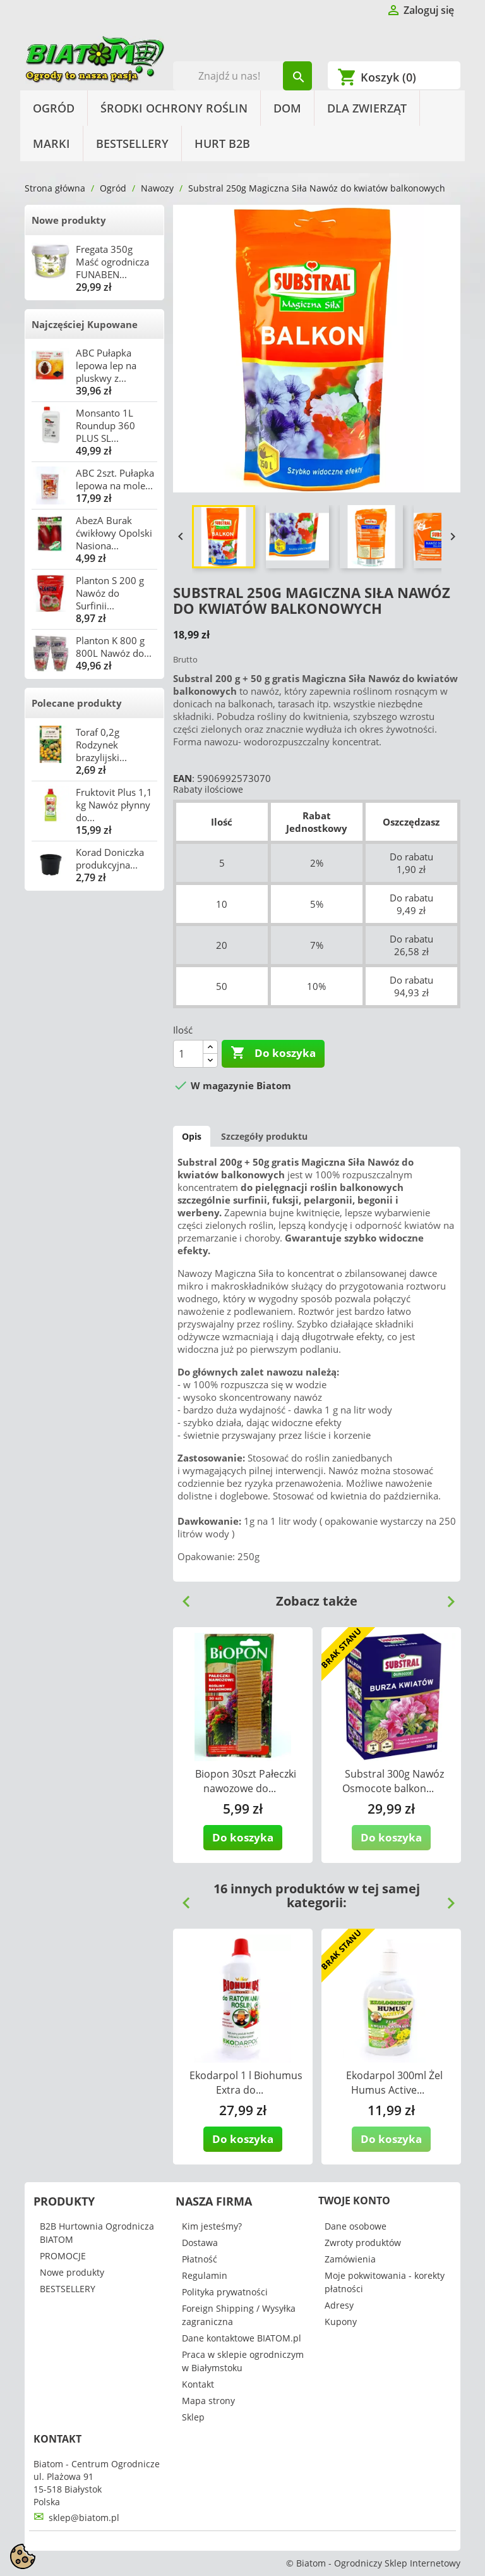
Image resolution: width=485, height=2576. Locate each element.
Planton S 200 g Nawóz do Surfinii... (110, 593)
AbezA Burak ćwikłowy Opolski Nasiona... (114, 533)
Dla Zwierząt (367, 108)
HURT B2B (222, 143)
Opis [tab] (191, 1136)
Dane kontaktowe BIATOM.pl (241, 2338)
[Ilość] (188, 1054)
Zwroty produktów (363, 2243)
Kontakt (198, 2384)
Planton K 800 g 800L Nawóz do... (114, 646)
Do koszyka (273, 1053)
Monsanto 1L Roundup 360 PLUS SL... (105, 425)
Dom (287, 108)
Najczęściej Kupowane (85, 324)
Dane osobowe (355, 2226)
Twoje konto (354, 2200)
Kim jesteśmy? (212, 2226)
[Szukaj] (243, 75)
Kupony (341, 2322)
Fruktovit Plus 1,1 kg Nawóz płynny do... (114, 805)
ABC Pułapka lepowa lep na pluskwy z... (106, 365)
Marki (51, 143)
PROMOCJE (63, 2256)
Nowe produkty (69, 220)
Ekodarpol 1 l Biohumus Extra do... (245, 2082)
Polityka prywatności (225, 2292)
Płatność (199, 2259)
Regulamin (204, 2275)
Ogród (54, 108)
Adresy (339, 2305)
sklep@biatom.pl (84, 2518)
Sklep (193, 2417)
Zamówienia (350, 2259)
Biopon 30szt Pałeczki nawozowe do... (245, 1781)
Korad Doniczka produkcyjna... (110, 858)
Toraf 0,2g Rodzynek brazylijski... (101, 745)
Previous (181, 1596)
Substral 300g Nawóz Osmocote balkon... (393, 1781)
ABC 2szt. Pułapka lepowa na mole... (115, 479)
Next (446, 1596)
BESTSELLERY (132, 143)
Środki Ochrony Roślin (174, 108)
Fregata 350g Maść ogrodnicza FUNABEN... (112, 262)
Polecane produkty (77, 703)
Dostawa (200, 2243)
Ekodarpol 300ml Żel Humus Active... (394, 2082)
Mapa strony (208, 2401)
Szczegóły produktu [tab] (264, 1136)
